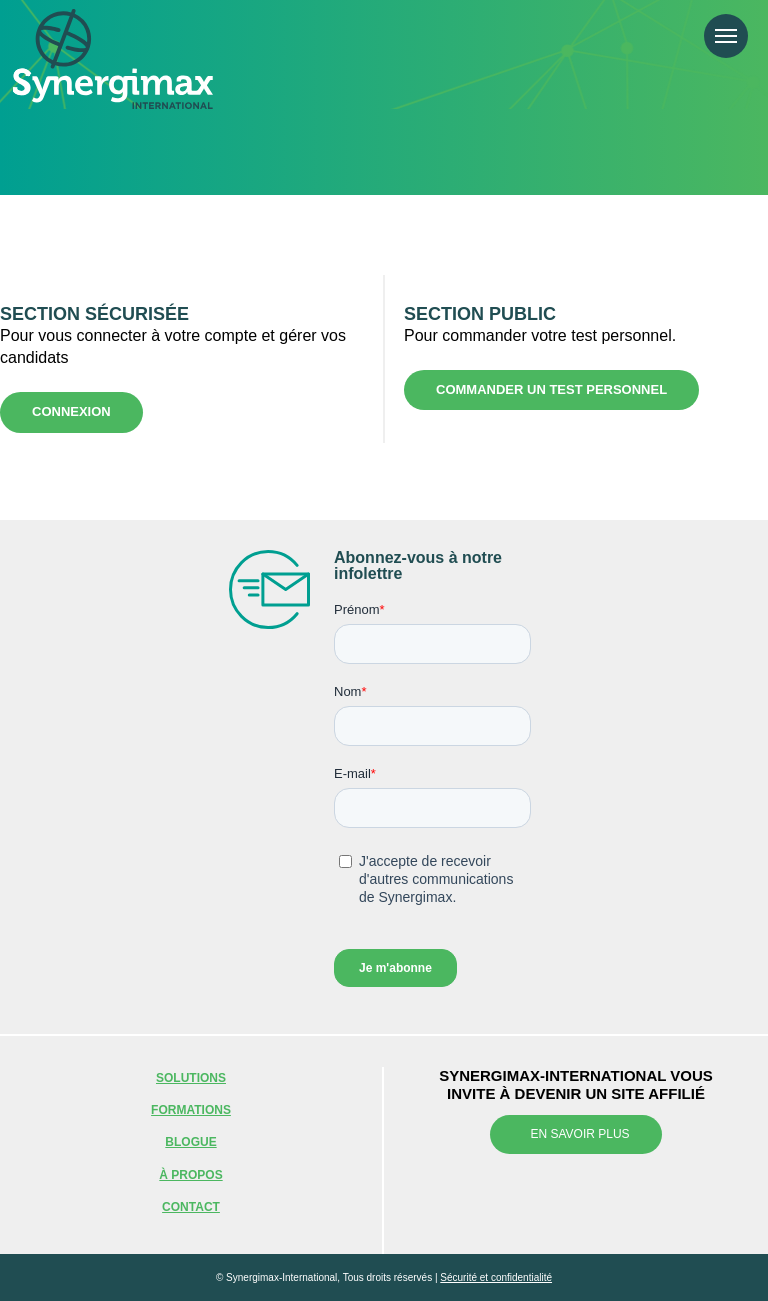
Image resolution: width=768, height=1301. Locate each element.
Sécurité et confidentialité (496, 1277)
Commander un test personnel (551, 389)
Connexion (71, 411)
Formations (191, 1110)
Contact (191, 1207)
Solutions (191, 1078)
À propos (190, 1175)
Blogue (190, 1142)
